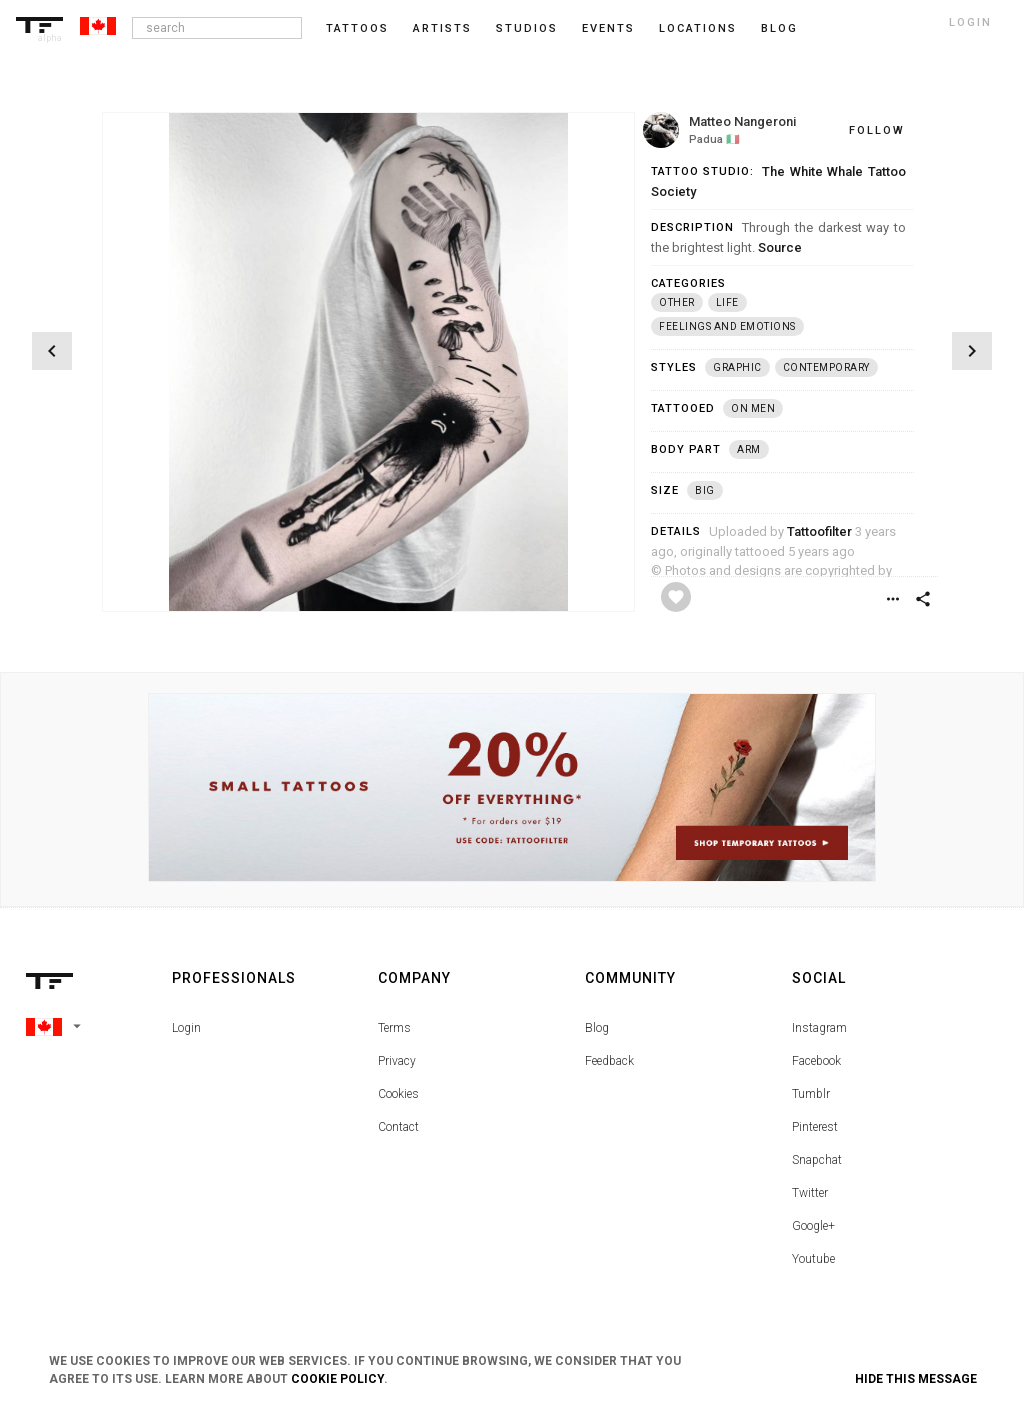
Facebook (816, 1061)
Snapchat (817, 1160)
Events (608, 28)
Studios (527, 28)
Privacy (397, 1061)
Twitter (810, 1193)
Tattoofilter (819, 531)
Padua (706, 139)
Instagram (819, 1028)
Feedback (609, 1061)
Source (780, 247)
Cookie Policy (337, 1379)
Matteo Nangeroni (742, 121)
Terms (394, 1028)
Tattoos (357, 28)
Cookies (398, 1094)
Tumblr (811, 1094)
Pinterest (815, 1127)
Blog (597, 1028)
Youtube (813, 1259)
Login (186, 1028)
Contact (398, 1127)
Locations (698, 28)
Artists (442, 28)
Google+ (813, 1226)
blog (779, 28)
